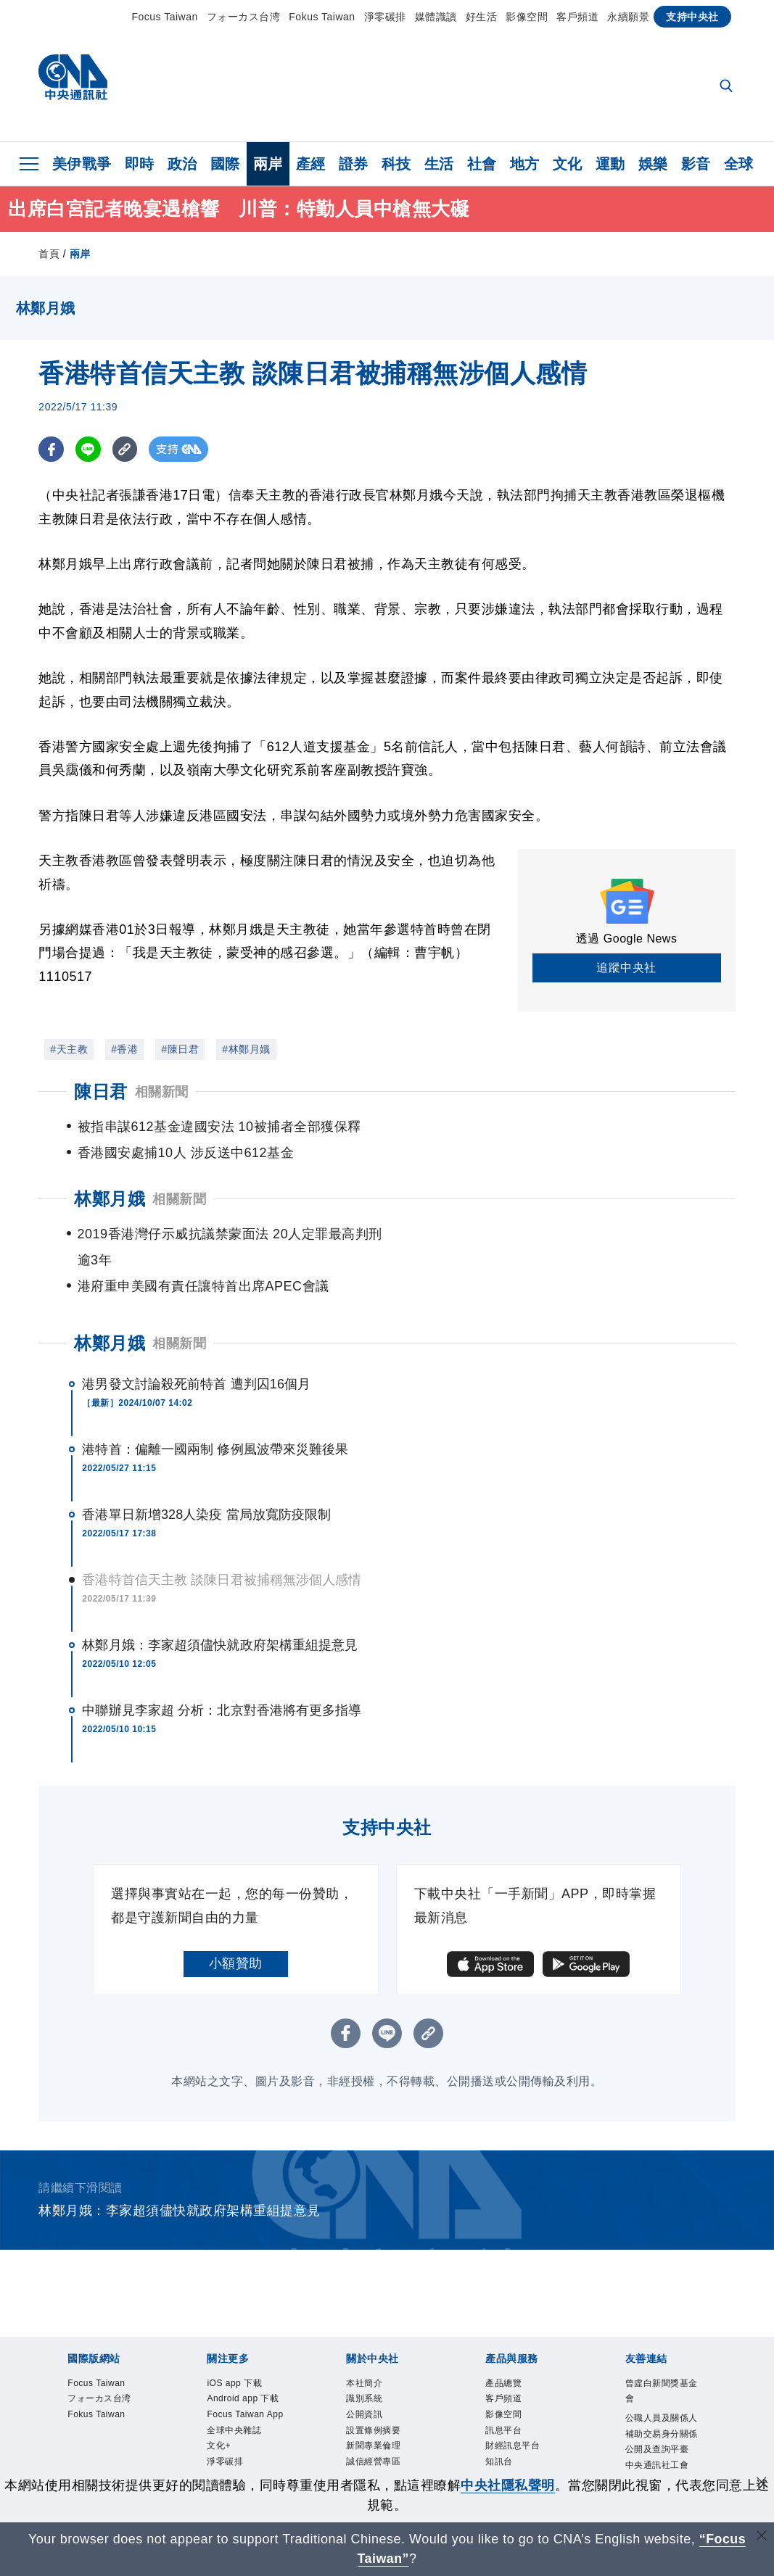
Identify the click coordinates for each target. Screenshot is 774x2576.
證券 (354, 164)
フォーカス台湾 (244, 17)
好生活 (482, 17)
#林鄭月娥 (246, 1049)
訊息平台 (512, 2391)
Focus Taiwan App (241, 2401)
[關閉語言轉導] (762, 2537)
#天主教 (69, 1049)
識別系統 (373, 2352)
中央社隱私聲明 (508, 2485)
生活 (439, 164)
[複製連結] (125, 449)
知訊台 (505, 2430)
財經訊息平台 (525, 2410)
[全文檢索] (728, 87)
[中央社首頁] (72, 80)
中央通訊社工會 (665, 2460)
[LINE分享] (88, 449)
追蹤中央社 (626, 967)
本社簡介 (373, 2333)
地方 (525, 164)
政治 (182, 164)
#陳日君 (180, 1049)
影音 (696, 164)
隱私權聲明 (379, 2449)
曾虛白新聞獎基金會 (665, 2343)
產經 (311, 164)
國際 (225, 164)
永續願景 (628, 17)
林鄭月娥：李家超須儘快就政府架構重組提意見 (220, 1593)
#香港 (124, 1049)
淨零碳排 (385, 17)
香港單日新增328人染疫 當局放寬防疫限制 (206, 1462)
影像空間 (527, 17)
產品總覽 (512, 2333)
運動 (610, 164)
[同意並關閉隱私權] (762, 2483)
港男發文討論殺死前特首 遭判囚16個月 (196, 1332)
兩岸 (268, 164)
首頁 (48, 254)
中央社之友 (519, 2449)
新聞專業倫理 (386, 2410)
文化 (567, 164)
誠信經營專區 (386, 2430)
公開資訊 (373, 2371)
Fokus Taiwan (322, 17)
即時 (140, 164)
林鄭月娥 (109, 1291)
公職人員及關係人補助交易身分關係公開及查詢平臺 (665, 2401)
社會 (482, 164)
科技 (396, 164)
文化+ (224, 2449)
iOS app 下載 (247, 2333)
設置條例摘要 (386, 2391)
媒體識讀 (436, 17)
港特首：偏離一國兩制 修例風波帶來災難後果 (215, 1397)
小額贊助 (236, 1911)
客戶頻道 (577, 17)
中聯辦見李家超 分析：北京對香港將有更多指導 (221, 1658)
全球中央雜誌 (247, 2430)
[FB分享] (51, 449)
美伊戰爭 (82, 164)
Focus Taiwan (164, 17)
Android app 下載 (243, 2362)
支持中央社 (692, 16)
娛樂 (653, 164)
